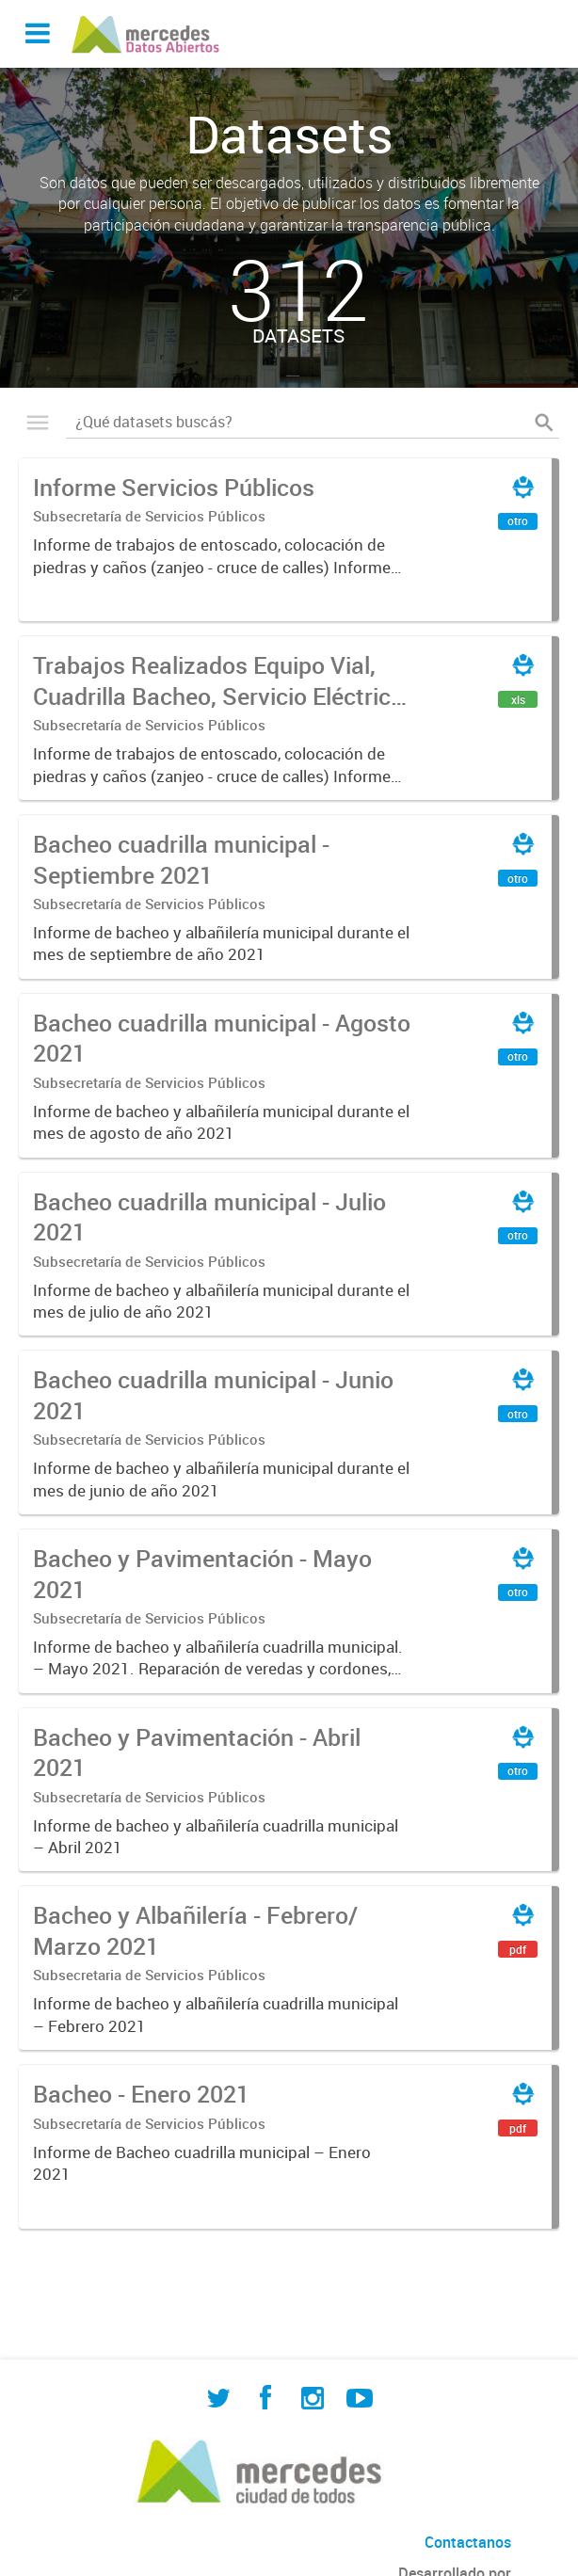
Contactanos (468, 2542)
